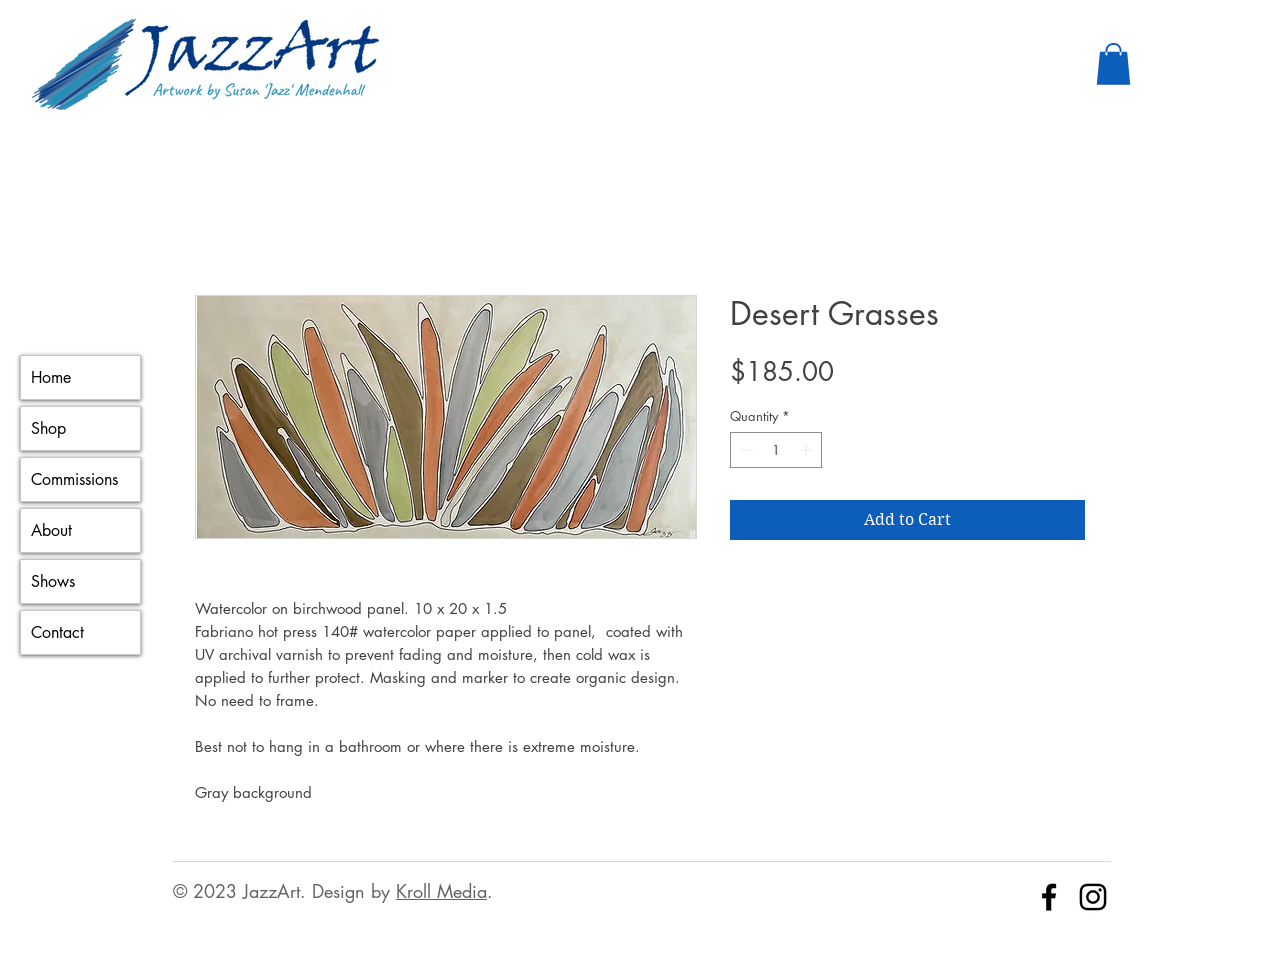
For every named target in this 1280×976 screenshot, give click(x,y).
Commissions (74, 479)
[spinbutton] (776, 450)
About (51, 530)
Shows (53, 581)
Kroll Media (441, 891)
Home (51, 377)
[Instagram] (1093, 897)
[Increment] (808, 450)
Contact (57, 632)
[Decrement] (745, 450)
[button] (1113, 64)
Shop (48, 428)
